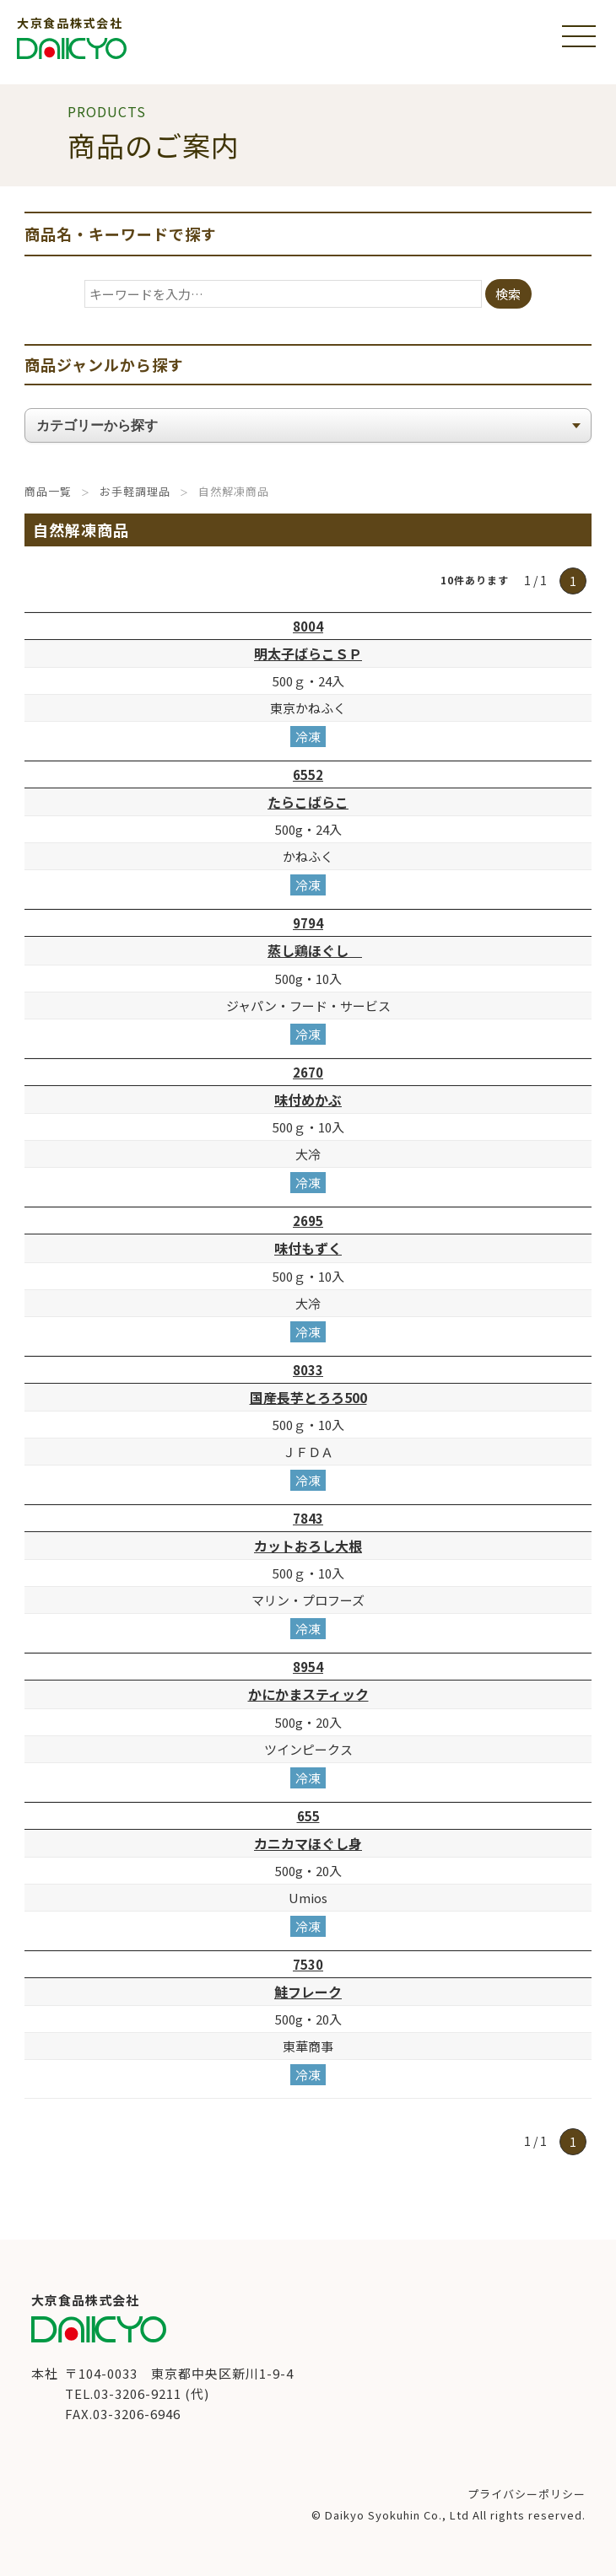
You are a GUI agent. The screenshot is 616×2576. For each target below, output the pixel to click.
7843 (308, 1518)
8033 (308, 1370)
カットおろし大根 (308, 1545)
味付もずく (308, 1248)
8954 (308, 1666)
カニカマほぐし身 (308, 1843)
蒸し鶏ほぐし (314, 950)
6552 (308, 774)
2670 (308, 1072)
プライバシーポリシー (526, 2494)
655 (308, 1816)
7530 (308, 1964)
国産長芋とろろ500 (308, 1397)
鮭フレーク (308, 1991)
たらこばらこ (308, 802)
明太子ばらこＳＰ (308, 653)
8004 (308, 626)
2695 (308, 1220)
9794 (308, 923)
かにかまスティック (308, 1694)
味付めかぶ (308, 1099)
